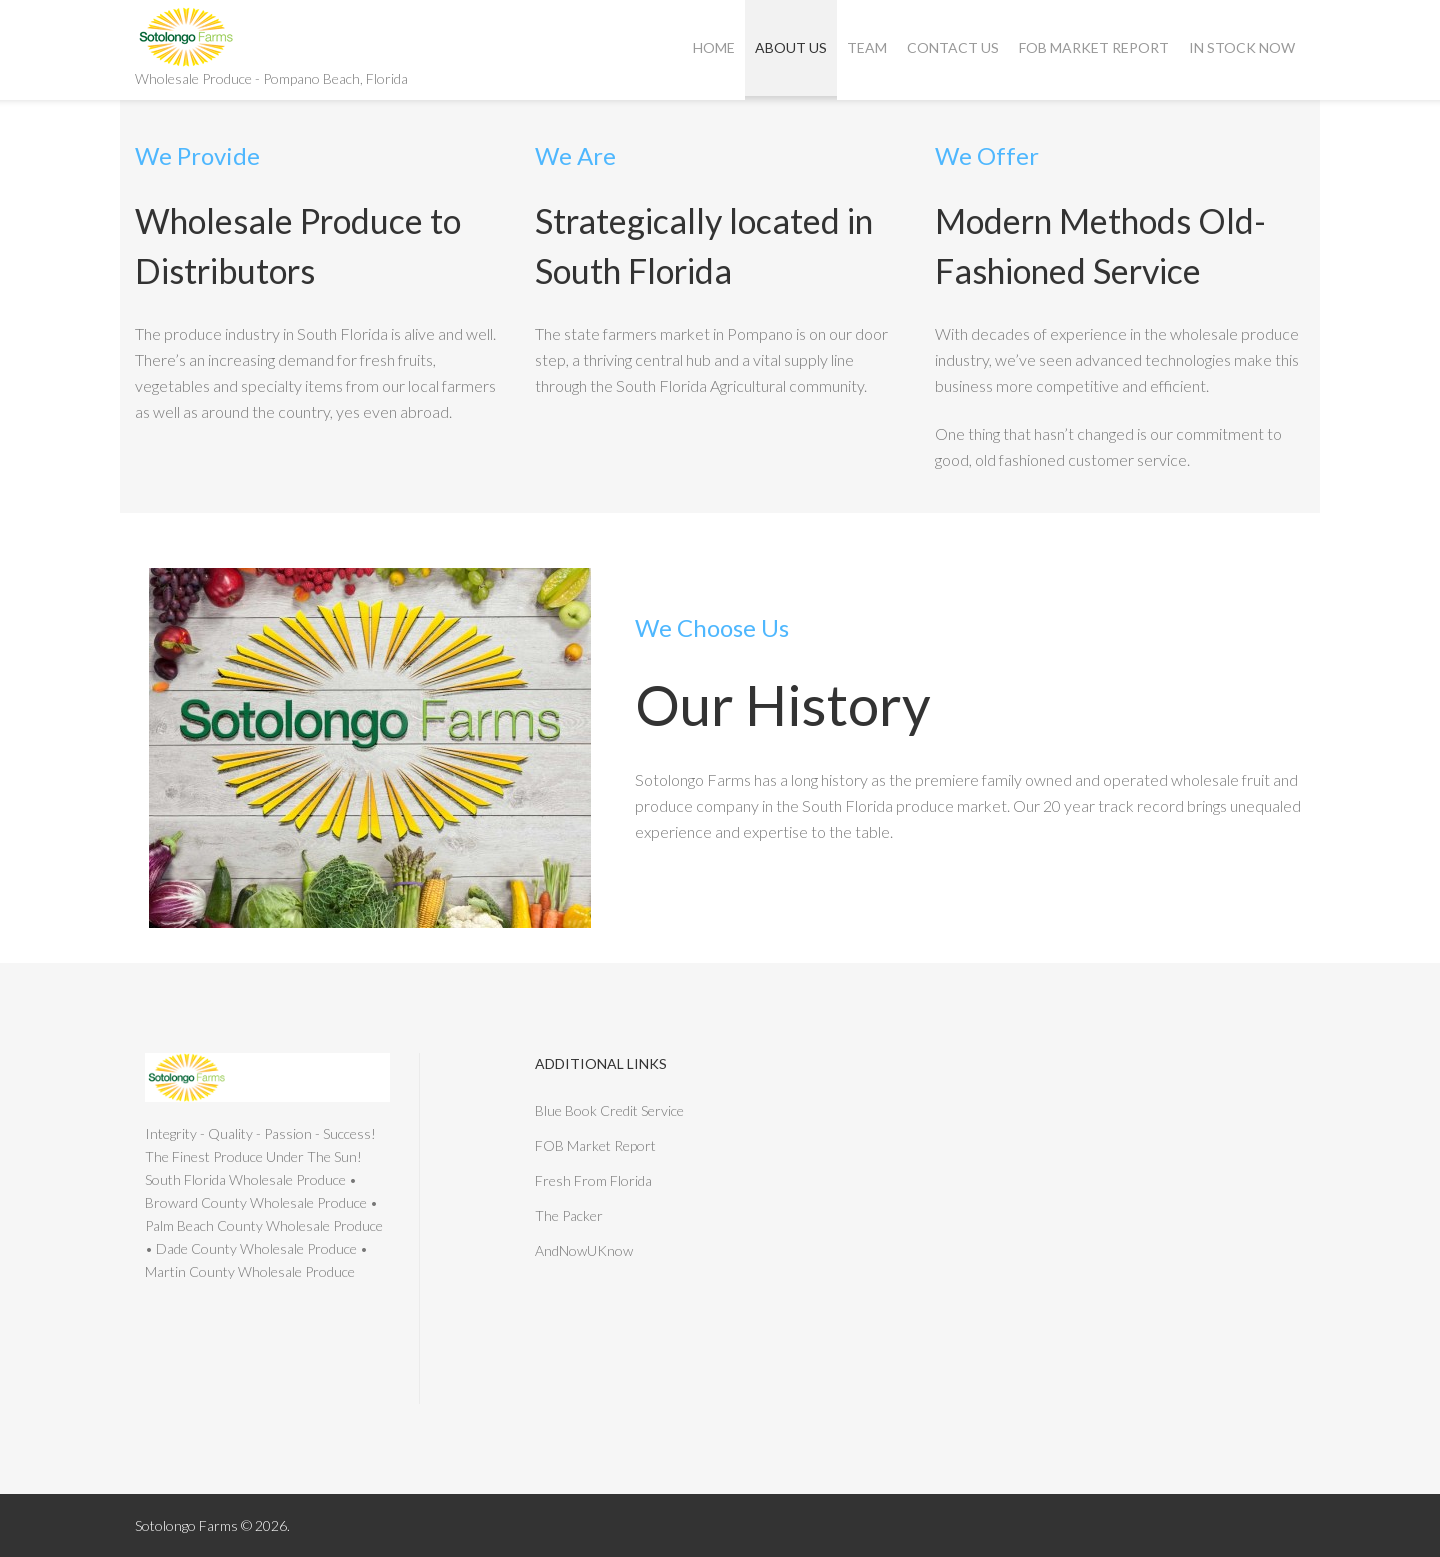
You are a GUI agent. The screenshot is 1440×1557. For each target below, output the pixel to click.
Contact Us (953, 47)
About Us (791, 47)
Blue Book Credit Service (609, 1110)
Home (714, 47)
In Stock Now (1242, 47)
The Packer (569, 1215)
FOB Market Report (1094, 47)
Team (867, 47)
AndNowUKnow (584, 1250)
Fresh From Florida (593, 1180)
